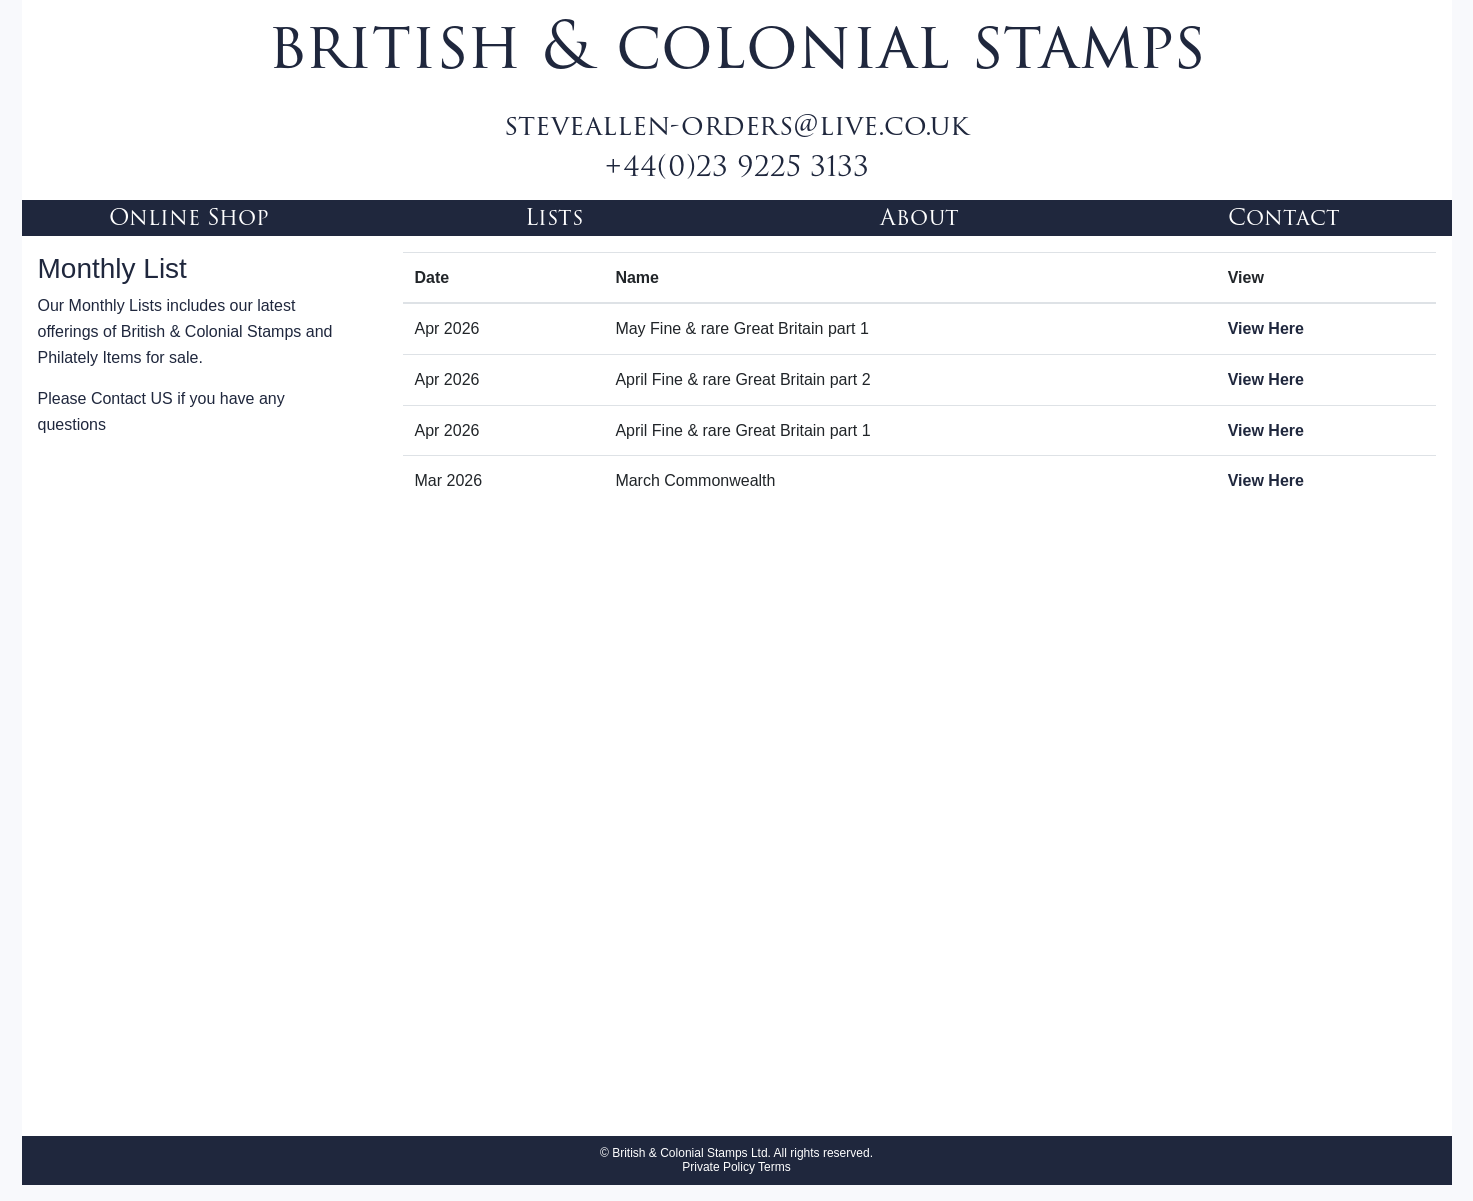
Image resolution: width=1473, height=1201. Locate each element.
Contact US (132, 398)
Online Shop (189, 217)
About (919, 217)
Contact (1284, 217)
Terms (773, 1167)
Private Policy (718, 1167)
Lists (554, 217)
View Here (1266, 328)
